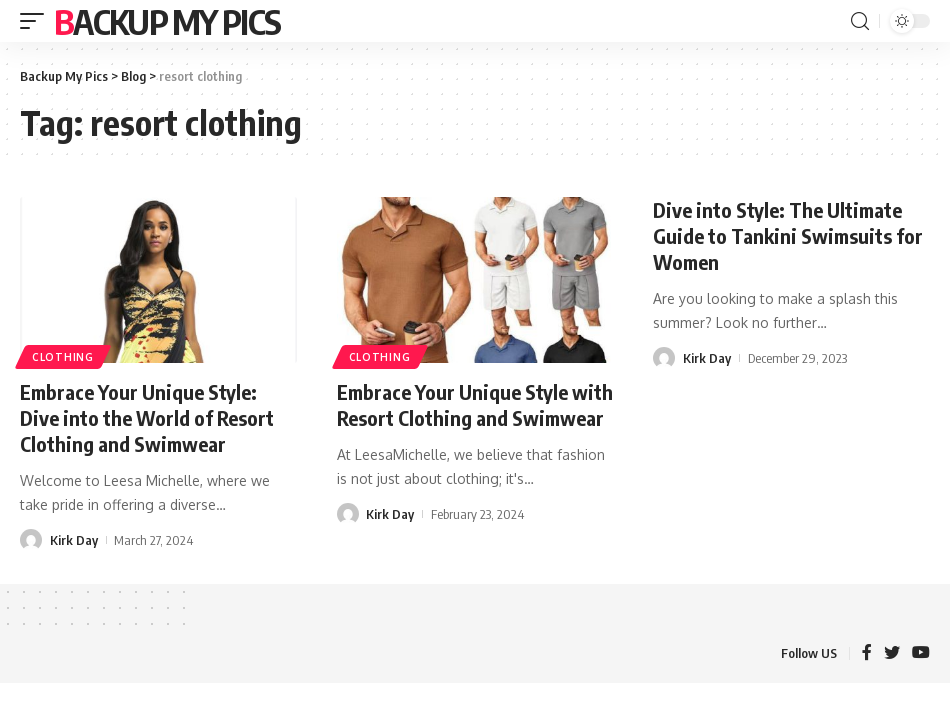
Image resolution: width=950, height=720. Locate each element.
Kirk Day (74, 540)
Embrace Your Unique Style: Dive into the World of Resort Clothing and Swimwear (147, 417)
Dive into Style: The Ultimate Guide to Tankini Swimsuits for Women (788, 235)
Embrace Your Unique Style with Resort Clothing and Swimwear (475, 404)
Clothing (63, 357)
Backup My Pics (167, 21)
